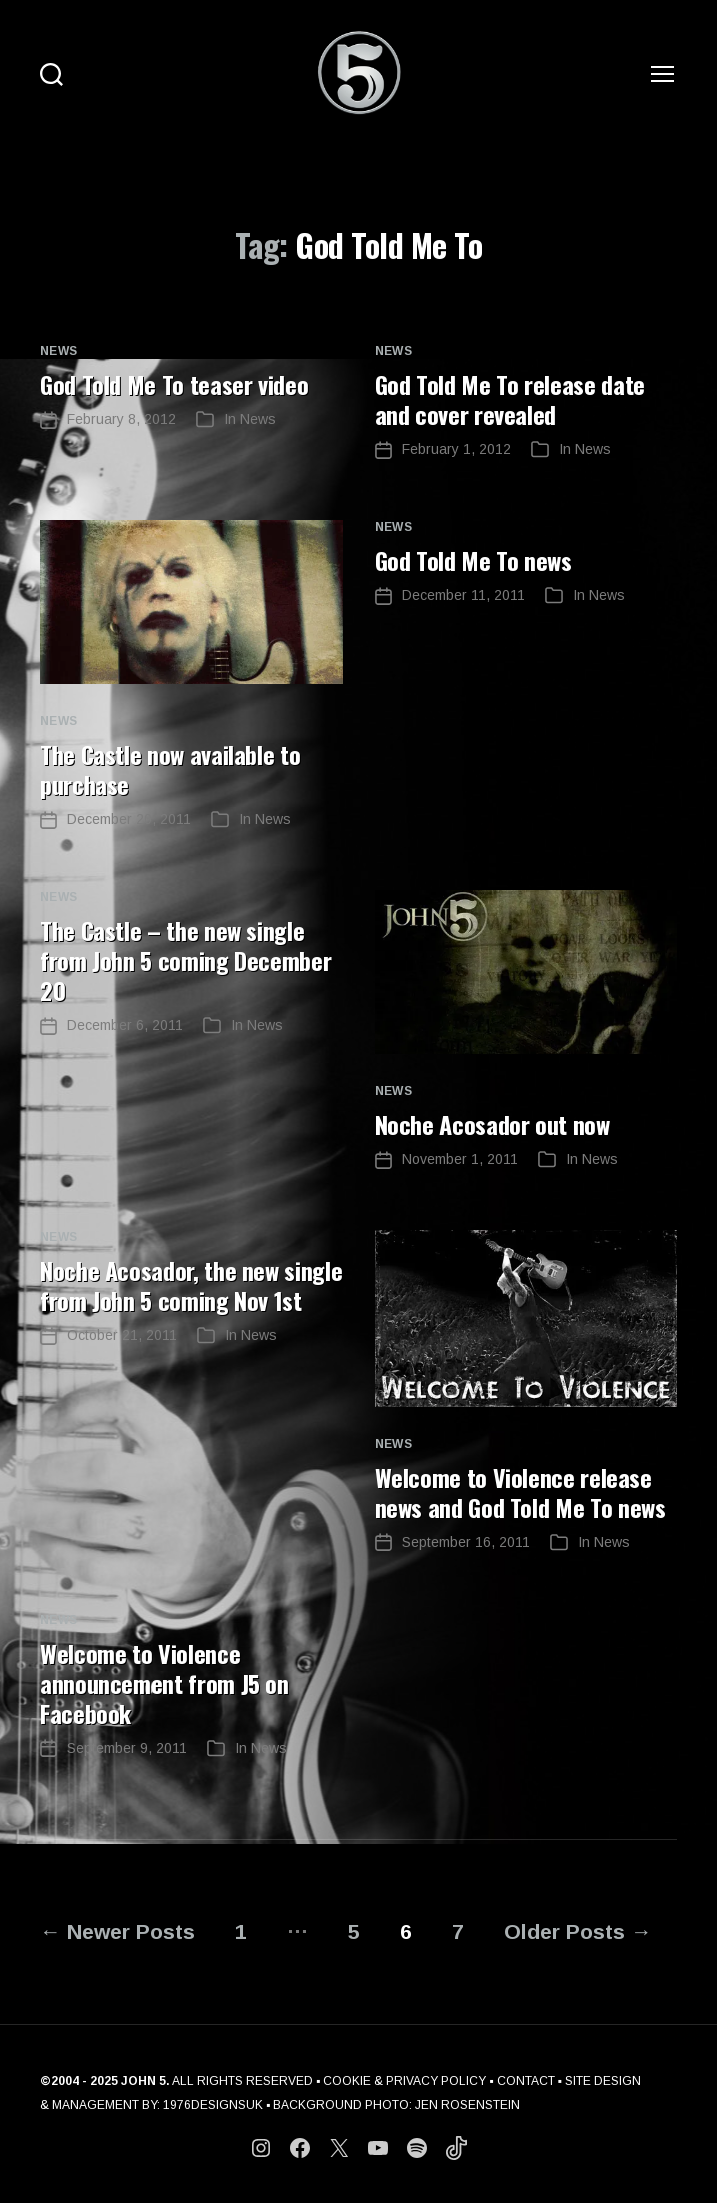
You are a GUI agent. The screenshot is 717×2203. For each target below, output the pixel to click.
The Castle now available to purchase (170, 769)
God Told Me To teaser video (174, 384)
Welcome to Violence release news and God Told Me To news (520, 1492)
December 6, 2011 (125, 1025)
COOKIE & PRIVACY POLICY (404, 2081)
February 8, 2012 (121, 419)
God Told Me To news (473, 560)
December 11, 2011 (463, 595)
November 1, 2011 (460, 1159)
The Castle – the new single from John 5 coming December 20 (185, 960)
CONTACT (526, 2081)
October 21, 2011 (122, 1335)
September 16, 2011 (466, 1542)
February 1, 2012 (456, 449)
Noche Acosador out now (492, 1124)
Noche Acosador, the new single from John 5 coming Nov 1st (191, 1285)
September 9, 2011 (127, 1748)
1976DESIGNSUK (213, 2105)
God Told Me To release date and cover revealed (510, 399)
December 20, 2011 (129, 819)
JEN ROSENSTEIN (467, 2105)
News (59, 351)
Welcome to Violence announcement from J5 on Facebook (164, 1683)
